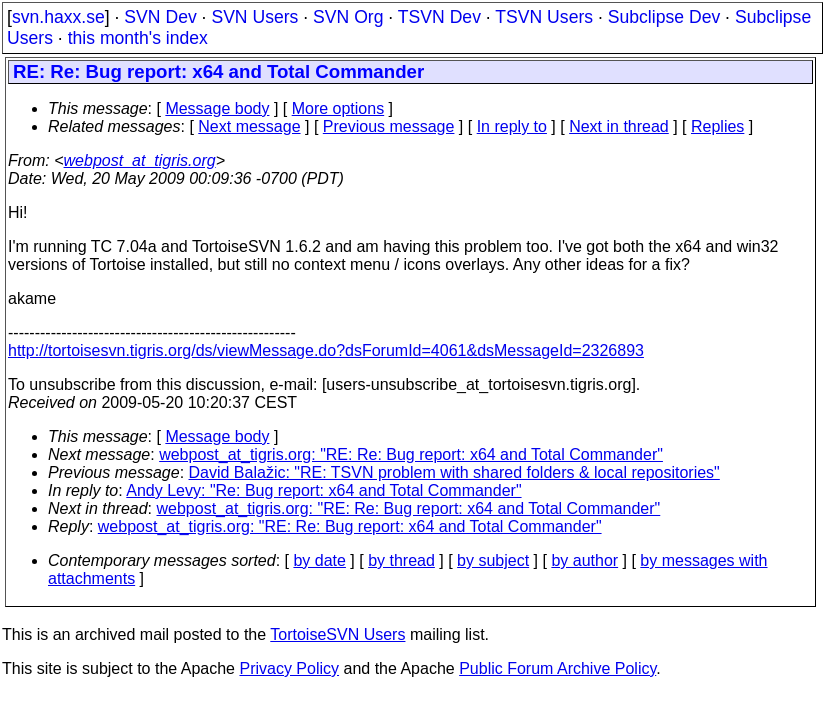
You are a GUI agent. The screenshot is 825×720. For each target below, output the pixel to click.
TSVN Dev (439, 17)
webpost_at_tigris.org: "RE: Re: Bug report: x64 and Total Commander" (411, 454)
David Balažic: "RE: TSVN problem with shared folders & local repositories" (454, 472)
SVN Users (254, 17)
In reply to (512, 126)
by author (584, 560)
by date (319, 560)
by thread (401, 560)
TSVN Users (544, 17)
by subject (493, 560)
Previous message (389, 126)
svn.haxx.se (58, 17)
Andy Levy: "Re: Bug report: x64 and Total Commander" (323, 490)
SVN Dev (160, 17)
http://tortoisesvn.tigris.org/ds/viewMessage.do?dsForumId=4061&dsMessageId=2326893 (326, 350)
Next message (249, 126)
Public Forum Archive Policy (557, 668)
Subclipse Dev (664, 17)
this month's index (138, 38)
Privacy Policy (289, 668)
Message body (217, 108)
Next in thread (619, 126)
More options (338, 108)
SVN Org (348, 17)
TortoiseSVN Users (337, 634)
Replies (717, 126)
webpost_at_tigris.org (140, 160)
